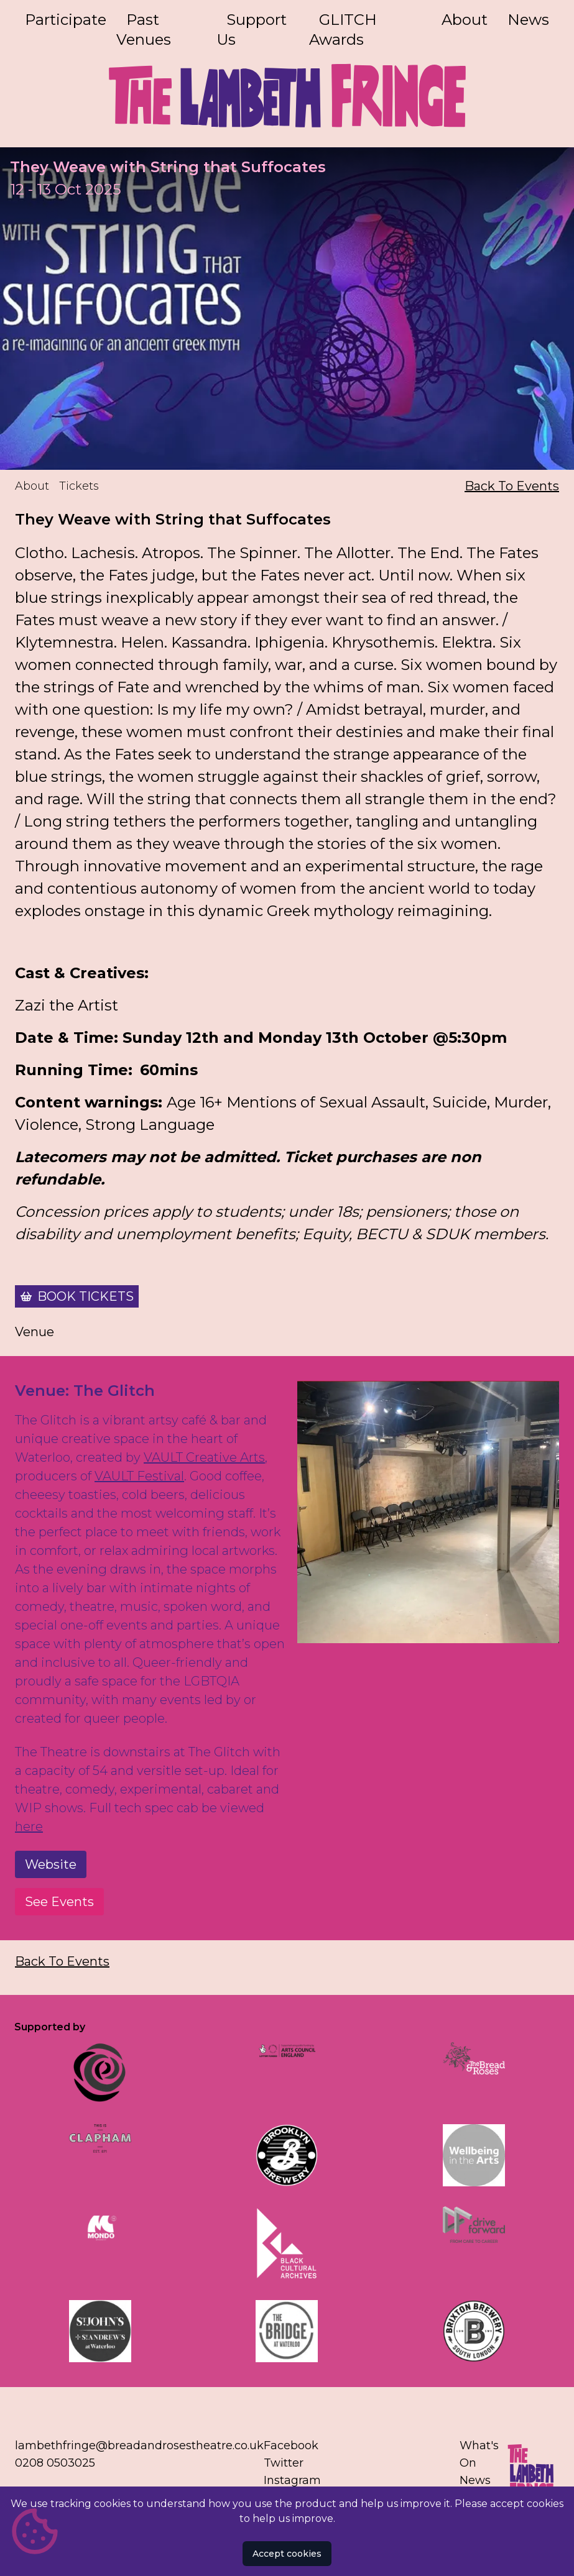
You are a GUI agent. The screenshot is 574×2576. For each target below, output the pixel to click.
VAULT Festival (139, 1476)
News (528, 20)
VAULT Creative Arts (204, 1458)
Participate (65, 20)
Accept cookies (287, 2553)
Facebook (291, 2445)
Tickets (79, 486)
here (29, 1827)
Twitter (283, 2463)
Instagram (292, 2480)
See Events (59, 1902)
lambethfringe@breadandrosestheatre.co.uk (139, 2445)
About (465, 20)
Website (50, 1865)
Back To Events (512, 486)
